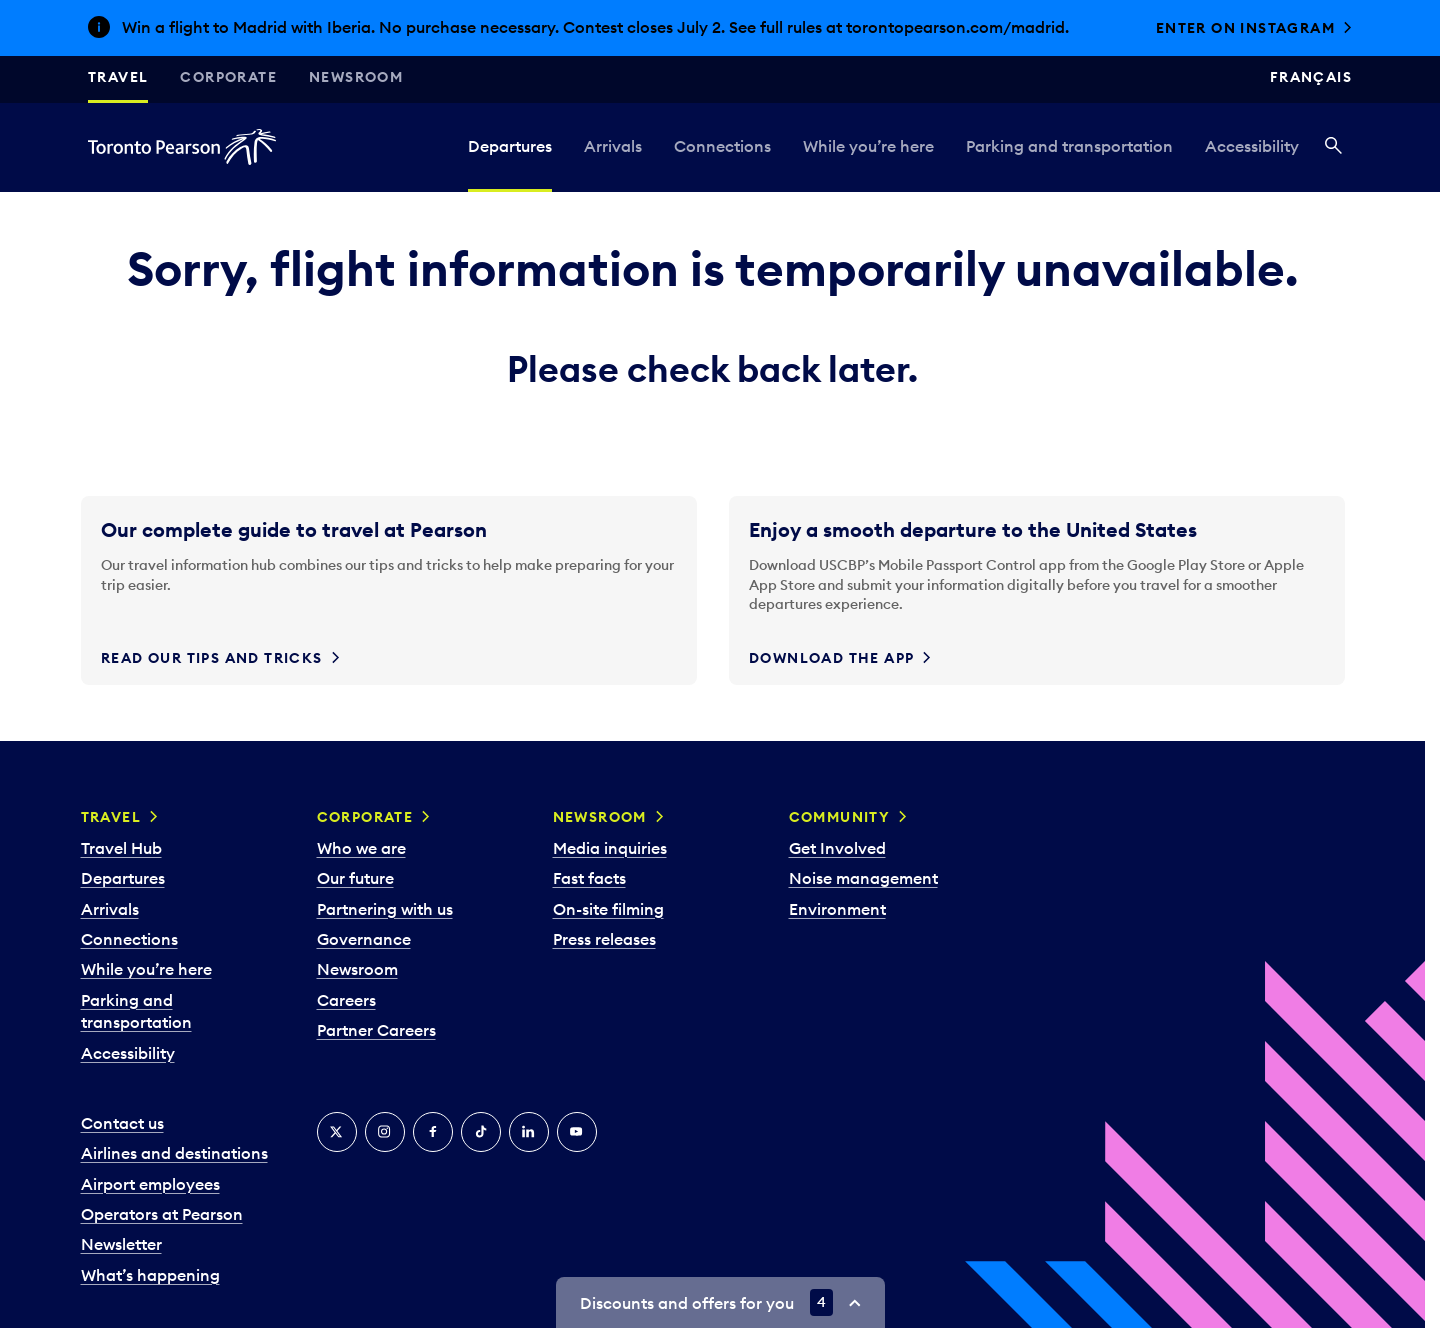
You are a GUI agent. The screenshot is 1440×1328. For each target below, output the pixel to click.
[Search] (1333, 147)
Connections (722, 146)
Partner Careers (376, 1030)
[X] (337, 1132)
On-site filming (608, 909)
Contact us (122, 1123)
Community (840, 817)
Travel (118, 77)
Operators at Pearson (162, 1214)
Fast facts (589, 878)
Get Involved (837, 848)
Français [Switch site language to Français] (1311, 77)
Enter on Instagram (1245, 28)
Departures (510, 146)
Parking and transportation (1069, 146)
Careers (346, 1000)
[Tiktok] (481, 1132)
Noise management (863, 878)
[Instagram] (385, 1132)
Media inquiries (610, 848)
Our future (355, 878)
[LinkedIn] (529, 1132)
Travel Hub (121, 848)
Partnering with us (385, 909)
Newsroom (356, 77)
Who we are (361, 848)
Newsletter (121, 1244)
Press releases (604, 939)
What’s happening (150, 1275)
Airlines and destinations (174, 1153)
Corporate (228, 77)
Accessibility (1252, 146)
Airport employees (150, 1184)
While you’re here (868, 146)
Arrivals (613, 146)
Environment (837, 909)
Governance (364, 939)
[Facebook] (433, 1132)
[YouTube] (577, 1132)
